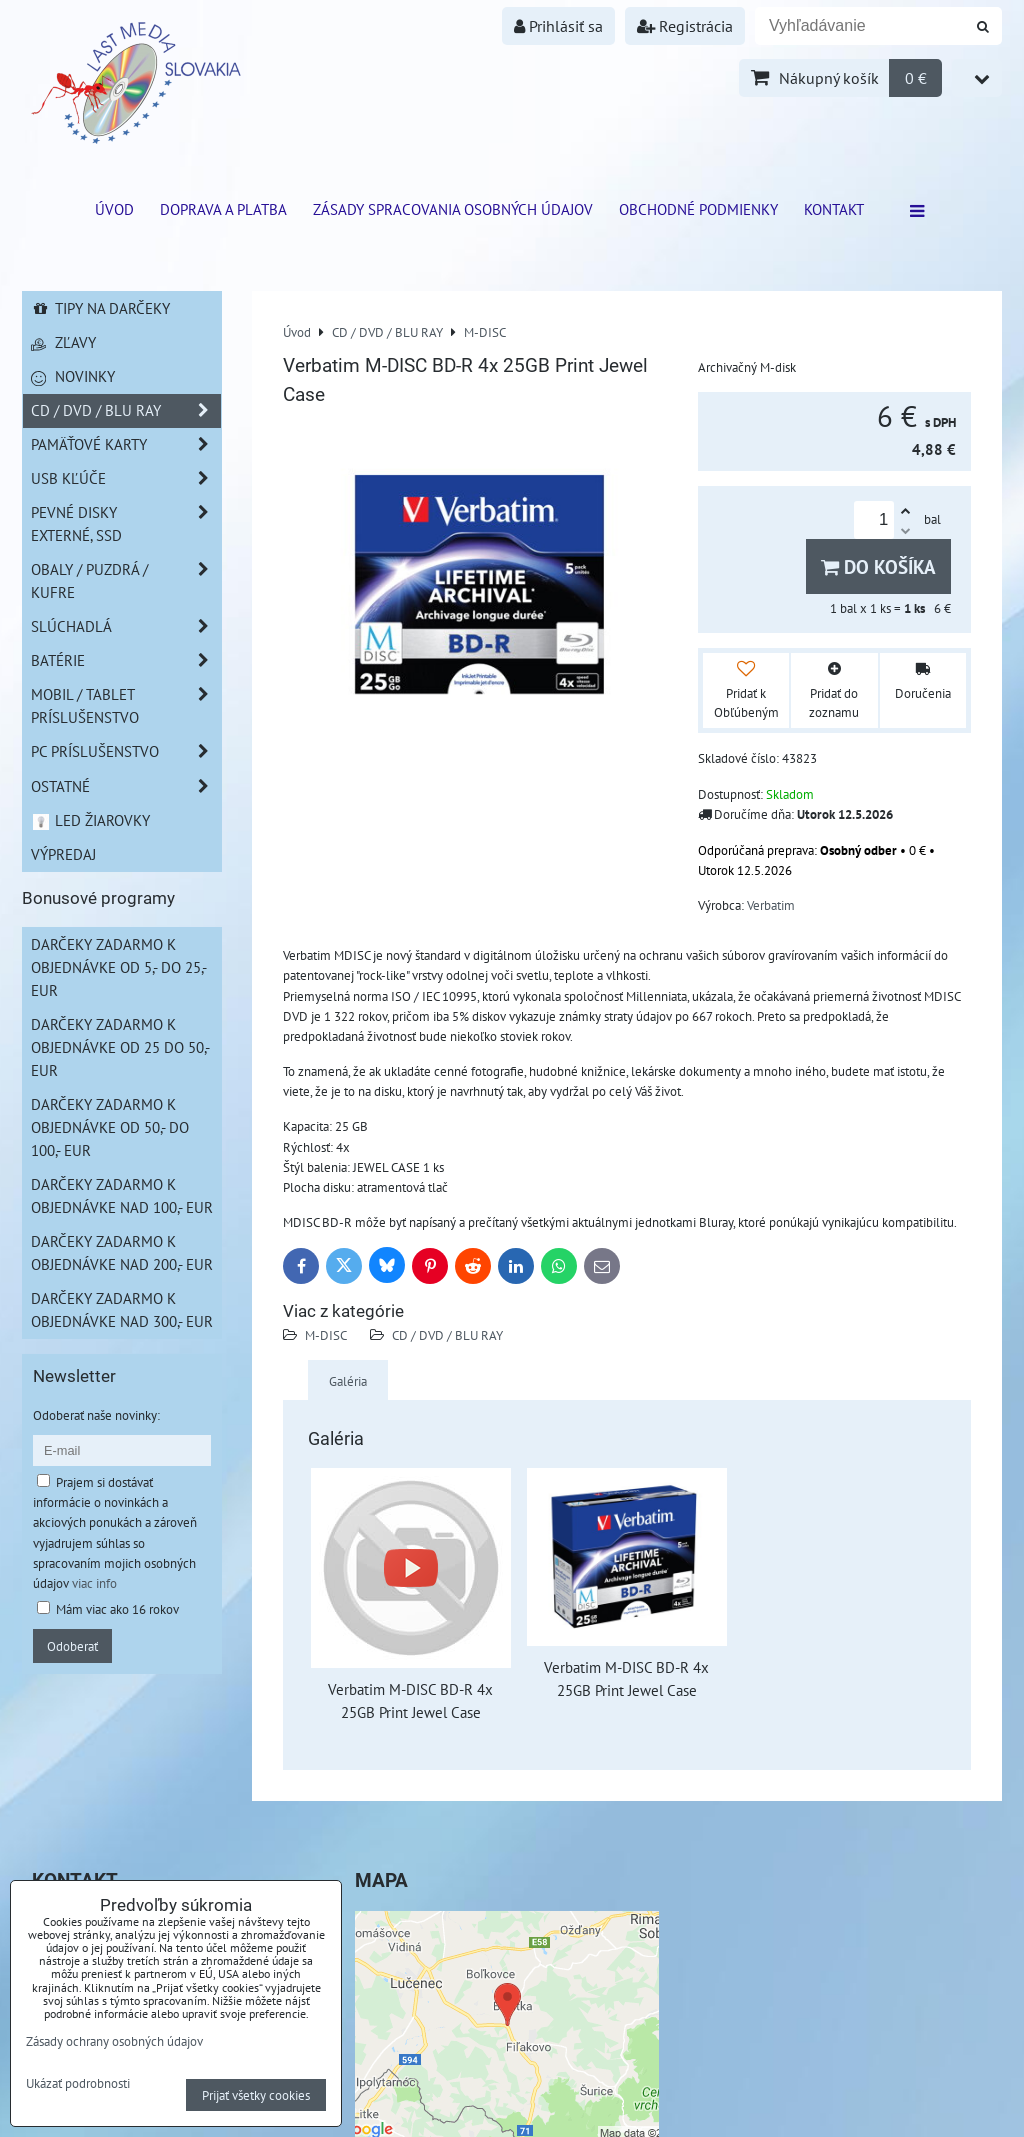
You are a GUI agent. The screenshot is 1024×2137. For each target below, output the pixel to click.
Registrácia (685, 26)
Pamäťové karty (126, 444)
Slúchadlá (126, 626)
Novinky (73, 376)
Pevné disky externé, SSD (126, 524)
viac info (94, 1583)
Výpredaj (63, 854)
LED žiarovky (90, 820)
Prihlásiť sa (558, 26)
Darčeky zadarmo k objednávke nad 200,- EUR (122, 1252)
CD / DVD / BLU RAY (447, 1335)
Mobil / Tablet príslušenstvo (126, 706)
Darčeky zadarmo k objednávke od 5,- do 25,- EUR (119, 967)
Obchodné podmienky (698, 209)
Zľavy (63, 342)
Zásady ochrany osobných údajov (114, 2041)
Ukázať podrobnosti (78, 2084)
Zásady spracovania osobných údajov (453, 209)
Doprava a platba (223, 209)
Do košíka (878, 566)
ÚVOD (114, 209)
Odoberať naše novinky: (96, 1415)
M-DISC (326, 1335)
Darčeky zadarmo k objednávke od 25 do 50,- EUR (120, 1047)
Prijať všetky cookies (256, 2095)
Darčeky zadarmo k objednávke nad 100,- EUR (122, 1195)
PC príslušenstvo (126, 751)
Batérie (126, 660)
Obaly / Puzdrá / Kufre (126, 581)
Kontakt (834, 209)
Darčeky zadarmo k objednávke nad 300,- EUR (122, 1309)
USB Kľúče (126, 478)
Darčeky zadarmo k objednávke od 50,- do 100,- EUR (110, 1127)
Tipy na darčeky (100, 308)
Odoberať (72, 1646)
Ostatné (126, 786)
